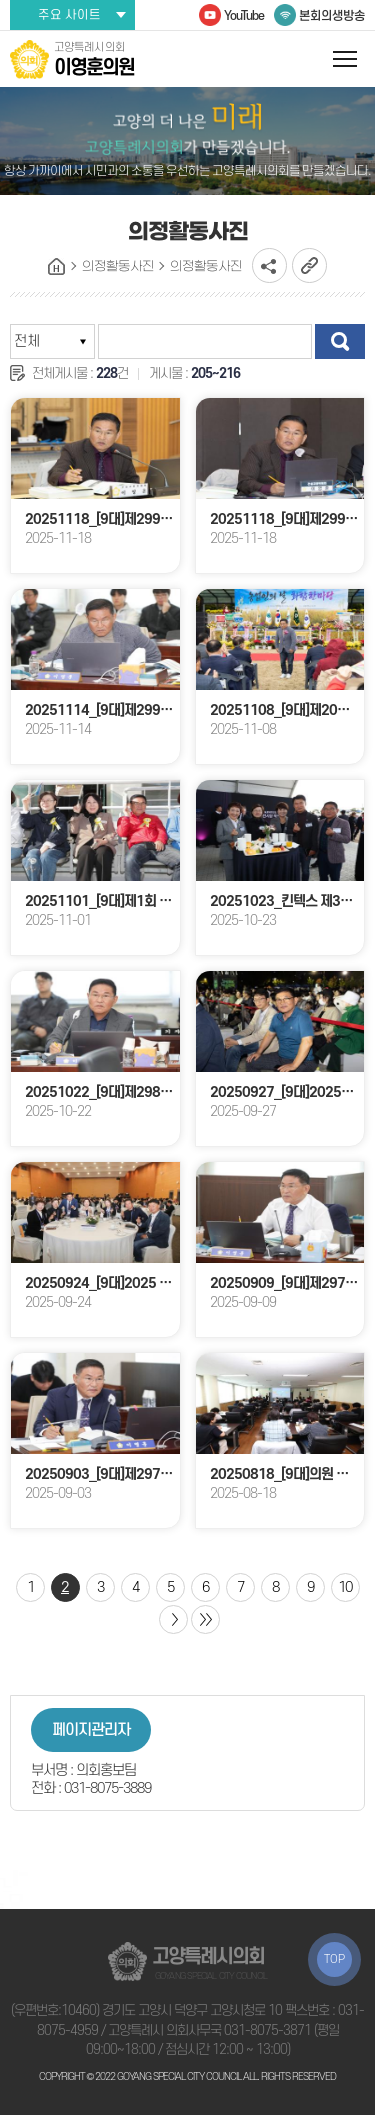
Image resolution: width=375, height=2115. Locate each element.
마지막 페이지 (205, 1619)
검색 (340, 341)
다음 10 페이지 (173, 1619)
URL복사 (309, 265)
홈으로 (57, 267)
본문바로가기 (0, 0)
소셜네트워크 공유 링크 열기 (269, 265)
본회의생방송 (332, 16)
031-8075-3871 (267, 2030)
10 (345, 1587)
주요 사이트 (69, 15)
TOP (334, 1959)
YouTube (244, 16)
